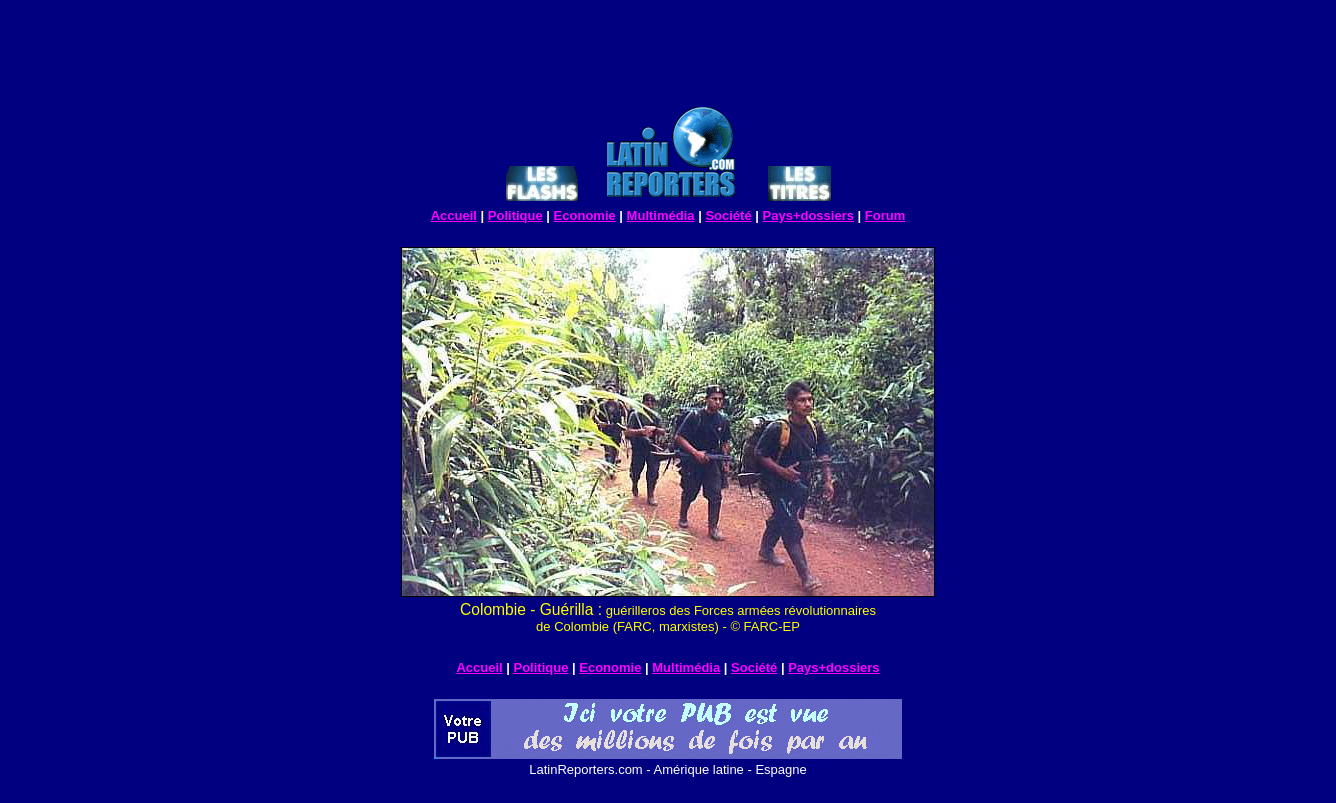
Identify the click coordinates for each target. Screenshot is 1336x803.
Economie (585, 215)
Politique (515, 215)
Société (728, 215)
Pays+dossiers (808, 215)
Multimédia (661, 215)
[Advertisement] (668, 56)
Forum (885, 215)
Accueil (454, 215)
